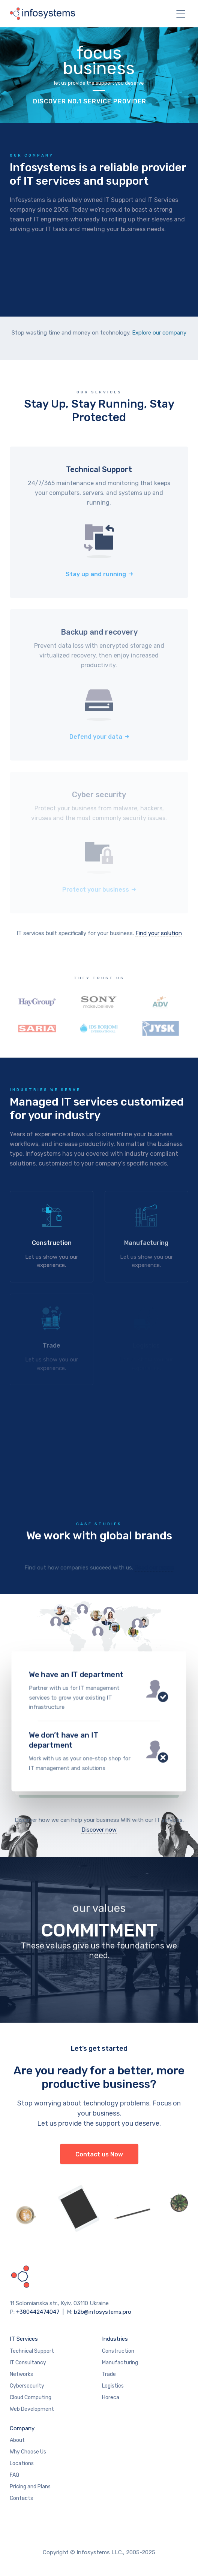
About (17, 2440)
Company (22, 2428)
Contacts (21, 2498)
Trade (109, 2374)
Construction (118, 2351)
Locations (22, 2463)
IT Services (24, 2338)
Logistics (113, 2386)
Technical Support (32, 2351)
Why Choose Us (28, 2452)
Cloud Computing (30, 2397)
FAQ (14, 2475)
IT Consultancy (28, 2362)
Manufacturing (120, 2362)
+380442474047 (38, 2312)
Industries (115, 2338)
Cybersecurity (27, 2386)
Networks (21, 2374)
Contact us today (99, 1708)
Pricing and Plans (30, 2486)
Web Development (32, 2409)
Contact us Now (99, 2154)
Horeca (110, 2397)
